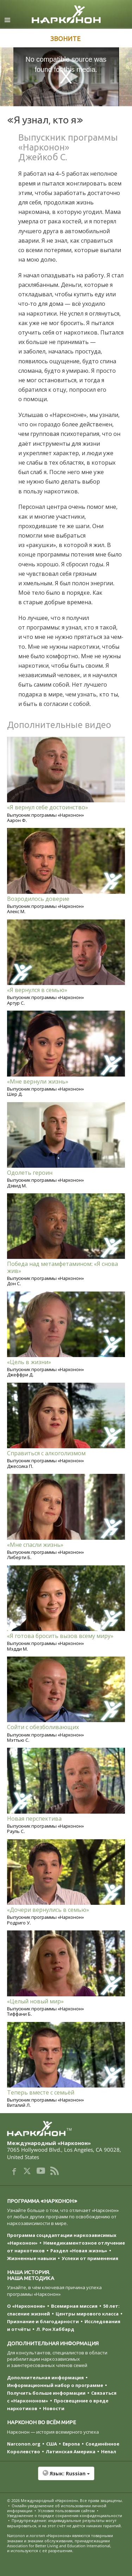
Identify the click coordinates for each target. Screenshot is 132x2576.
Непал (108, 2451)
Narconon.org (23, 2444)
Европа (71, 2444)
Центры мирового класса (87, 2314)
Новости (53, 2408)
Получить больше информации (46, 2393)
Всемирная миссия (74, 2306)
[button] (66, 2477)
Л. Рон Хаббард (55, 2329)
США (51, 2444)
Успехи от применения (90, 2258)
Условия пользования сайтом (66, 2510)
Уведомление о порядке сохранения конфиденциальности (64, 2515)
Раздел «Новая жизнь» (78, 2250)
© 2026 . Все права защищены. (65, 2500)
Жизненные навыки (31, 2258)
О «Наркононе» (26, 2306)
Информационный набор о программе (55, 2385)
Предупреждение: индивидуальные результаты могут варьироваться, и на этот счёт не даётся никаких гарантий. (64, 2523)
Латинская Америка (70, 2451)
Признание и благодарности (43, 2321)
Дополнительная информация (45, 2377)
